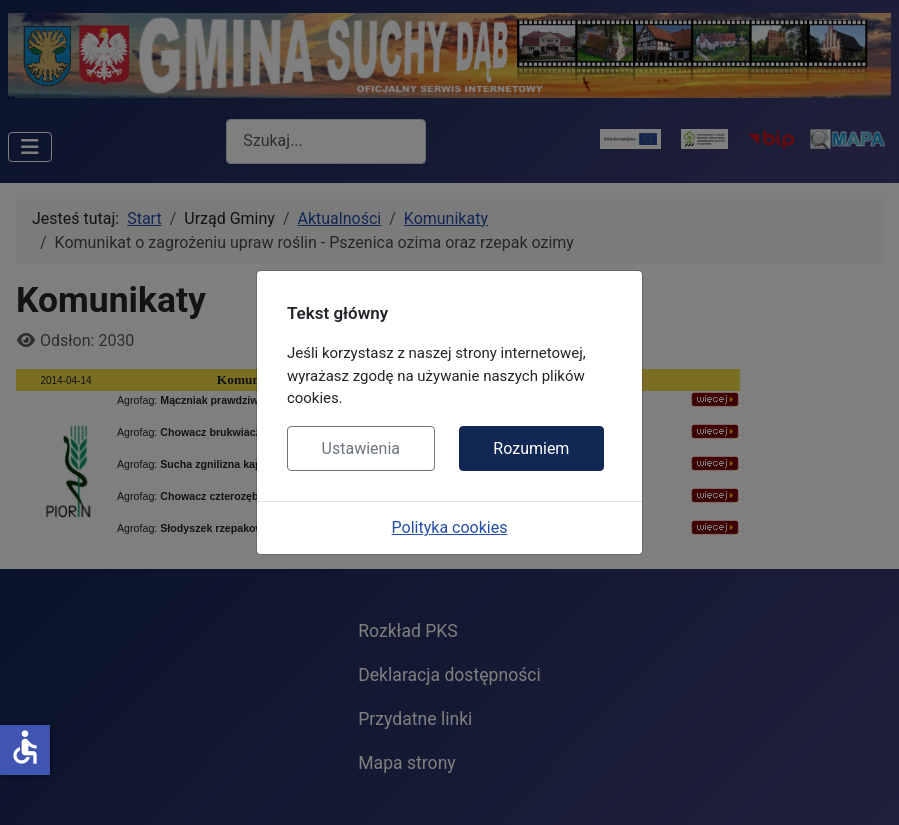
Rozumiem (531, 448)
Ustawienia (361, 448)
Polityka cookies (450, 527)
